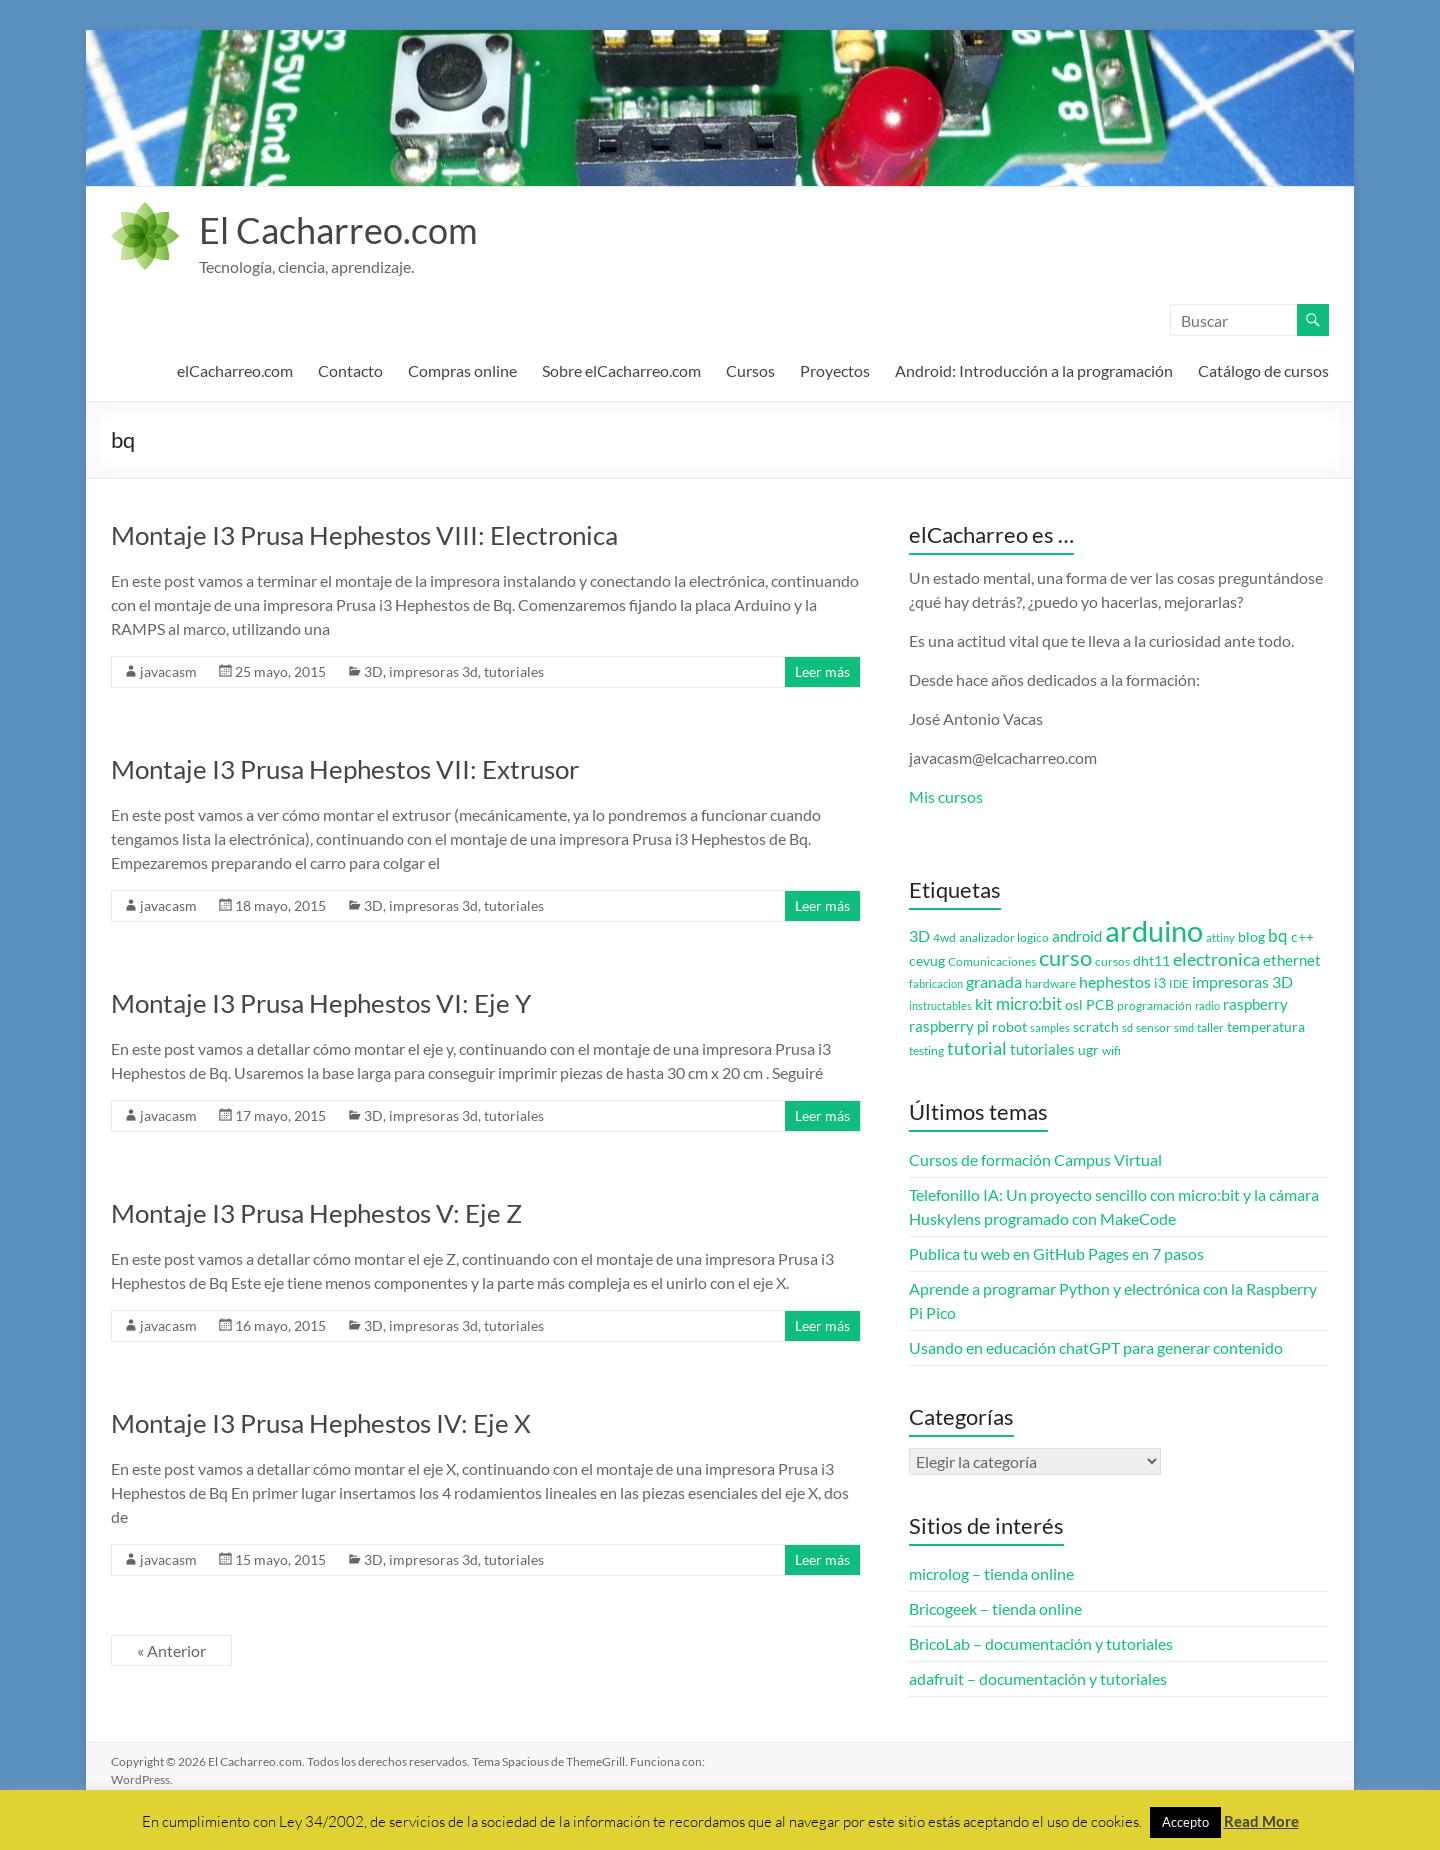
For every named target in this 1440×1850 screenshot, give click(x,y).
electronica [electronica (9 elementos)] (1216, 959)
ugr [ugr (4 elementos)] (1088, 1050)
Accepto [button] (1185, 1822)
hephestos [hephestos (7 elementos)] (1115, 981)
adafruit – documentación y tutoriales (1038, 1678)
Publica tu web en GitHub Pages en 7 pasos (1056, 1253)
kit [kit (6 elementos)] (984, 1004)
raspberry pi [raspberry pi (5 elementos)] (949, 1026)
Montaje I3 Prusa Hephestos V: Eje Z (316, 1213)
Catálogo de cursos (1263, 370)
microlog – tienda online (991, 1573)
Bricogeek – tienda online (995, 1608)
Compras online (462, 370)
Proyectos (835, 370)
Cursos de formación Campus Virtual (1035, 1159)
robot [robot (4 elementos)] (1009, 1027)
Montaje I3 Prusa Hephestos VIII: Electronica (364, 535)
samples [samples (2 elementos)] (1050, 1027)
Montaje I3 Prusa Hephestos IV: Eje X (321, 1423)
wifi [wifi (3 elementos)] (1111, 1050)
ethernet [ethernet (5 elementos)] (1292, 960)
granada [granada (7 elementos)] (994, 981)
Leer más (822, 671)
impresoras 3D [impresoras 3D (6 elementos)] (1242, 982)
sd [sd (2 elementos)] (1127, 1027)
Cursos (750, 370)
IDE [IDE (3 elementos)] (1179, 983)
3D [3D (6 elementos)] (919, 936)
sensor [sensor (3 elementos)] (1153, 1027)
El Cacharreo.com (338, 230)
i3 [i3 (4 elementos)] (1160, 983)
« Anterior (171, 1650)
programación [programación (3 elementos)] (1154, 1005)
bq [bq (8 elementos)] (1278, 935)
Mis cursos (946, 796)
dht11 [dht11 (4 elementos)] (1151, 961)
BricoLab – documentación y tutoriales (1041, 1643)
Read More (1261, 1821)
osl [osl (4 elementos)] (1074, 1005)
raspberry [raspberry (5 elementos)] (1255, 1004)
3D (373, 671)
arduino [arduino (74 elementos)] (1154, 930)
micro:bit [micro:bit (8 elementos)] (1029, 1003)
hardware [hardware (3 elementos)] (1050, 983)
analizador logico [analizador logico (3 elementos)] (1004, 937)
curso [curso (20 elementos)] (1065, 957)
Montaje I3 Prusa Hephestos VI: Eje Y (321, 1003)
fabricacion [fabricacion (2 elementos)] (936, 983)
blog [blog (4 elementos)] (1251, 937)
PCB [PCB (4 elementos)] (1100, 1005)
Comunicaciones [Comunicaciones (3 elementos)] (992, 961)
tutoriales (514, 671)
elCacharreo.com (235, 370)
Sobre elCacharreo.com (621, 370)
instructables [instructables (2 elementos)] (940, 1005)
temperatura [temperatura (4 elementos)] (1266, 1027)
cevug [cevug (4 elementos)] (927, 961)
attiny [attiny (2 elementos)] (1220, 937)
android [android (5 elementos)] (1077, 936)
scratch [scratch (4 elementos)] (1096, 1027)
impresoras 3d (433, 671)
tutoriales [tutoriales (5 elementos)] (1042, 1049)
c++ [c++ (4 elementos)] (1302, 937)
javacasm (168, 671)
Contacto (350, 370)
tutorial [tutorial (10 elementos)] (977, 1048)
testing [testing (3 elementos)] (926, 1050)
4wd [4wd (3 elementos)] (944, 937)
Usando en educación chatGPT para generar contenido (1096, 1347)
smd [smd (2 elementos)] (1184, 1027)
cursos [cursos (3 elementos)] (1112, 961)
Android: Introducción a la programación (1034, 370)
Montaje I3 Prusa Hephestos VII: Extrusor (345, 769)
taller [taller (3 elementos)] (1210, 1027)
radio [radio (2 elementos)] (1207, 1005)
